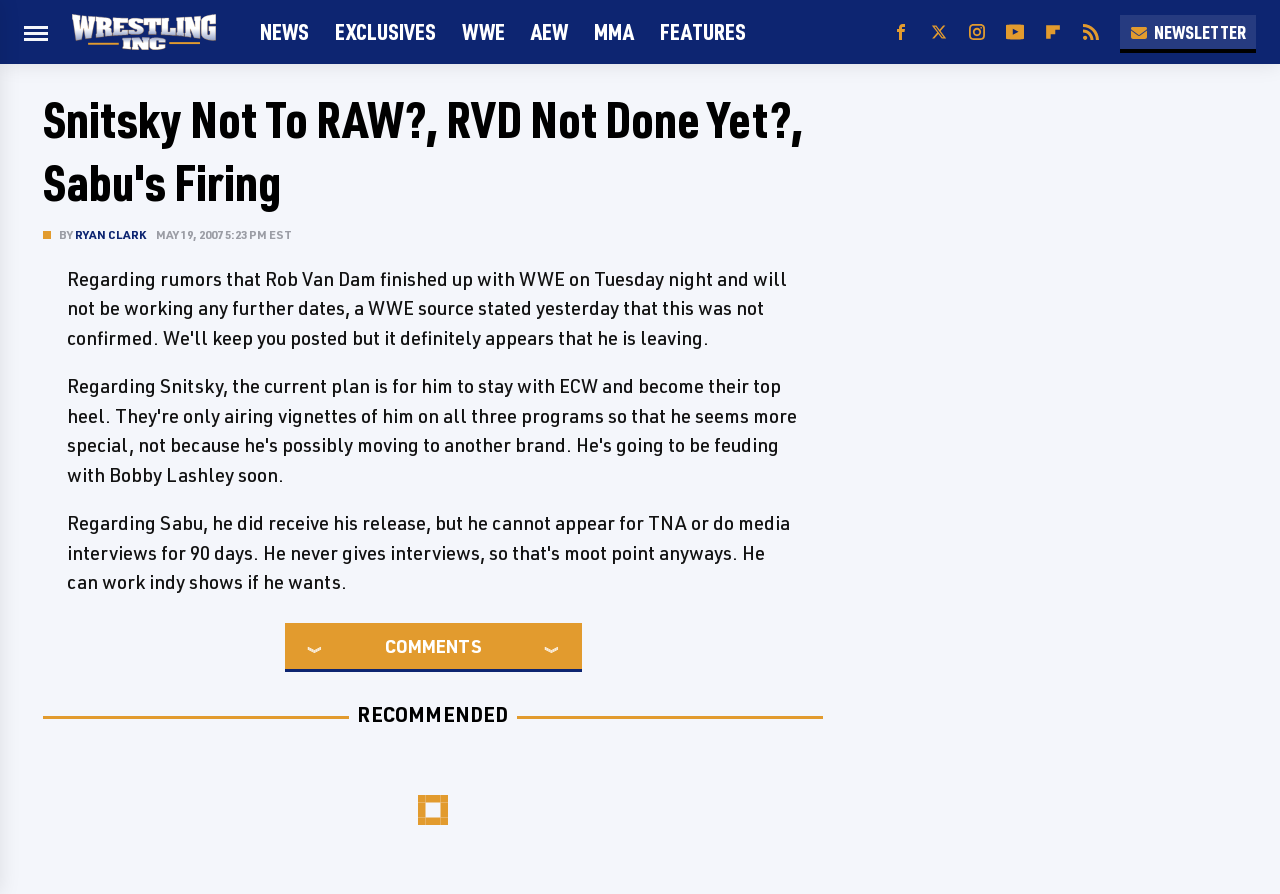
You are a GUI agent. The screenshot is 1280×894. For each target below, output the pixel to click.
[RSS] (1091, 32)
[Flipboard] (1053, 32)
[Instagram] (977, 32)
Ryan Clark (110, 234)
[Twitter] (939, 32)
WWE (483, 31)
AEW (549, 31)
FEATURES (703, 31)
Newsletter (1188, 32)
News (284, 31)
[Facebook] (901, 32)
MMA (614, 31)
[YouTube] (1015, 32)
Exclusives (385, 31)
